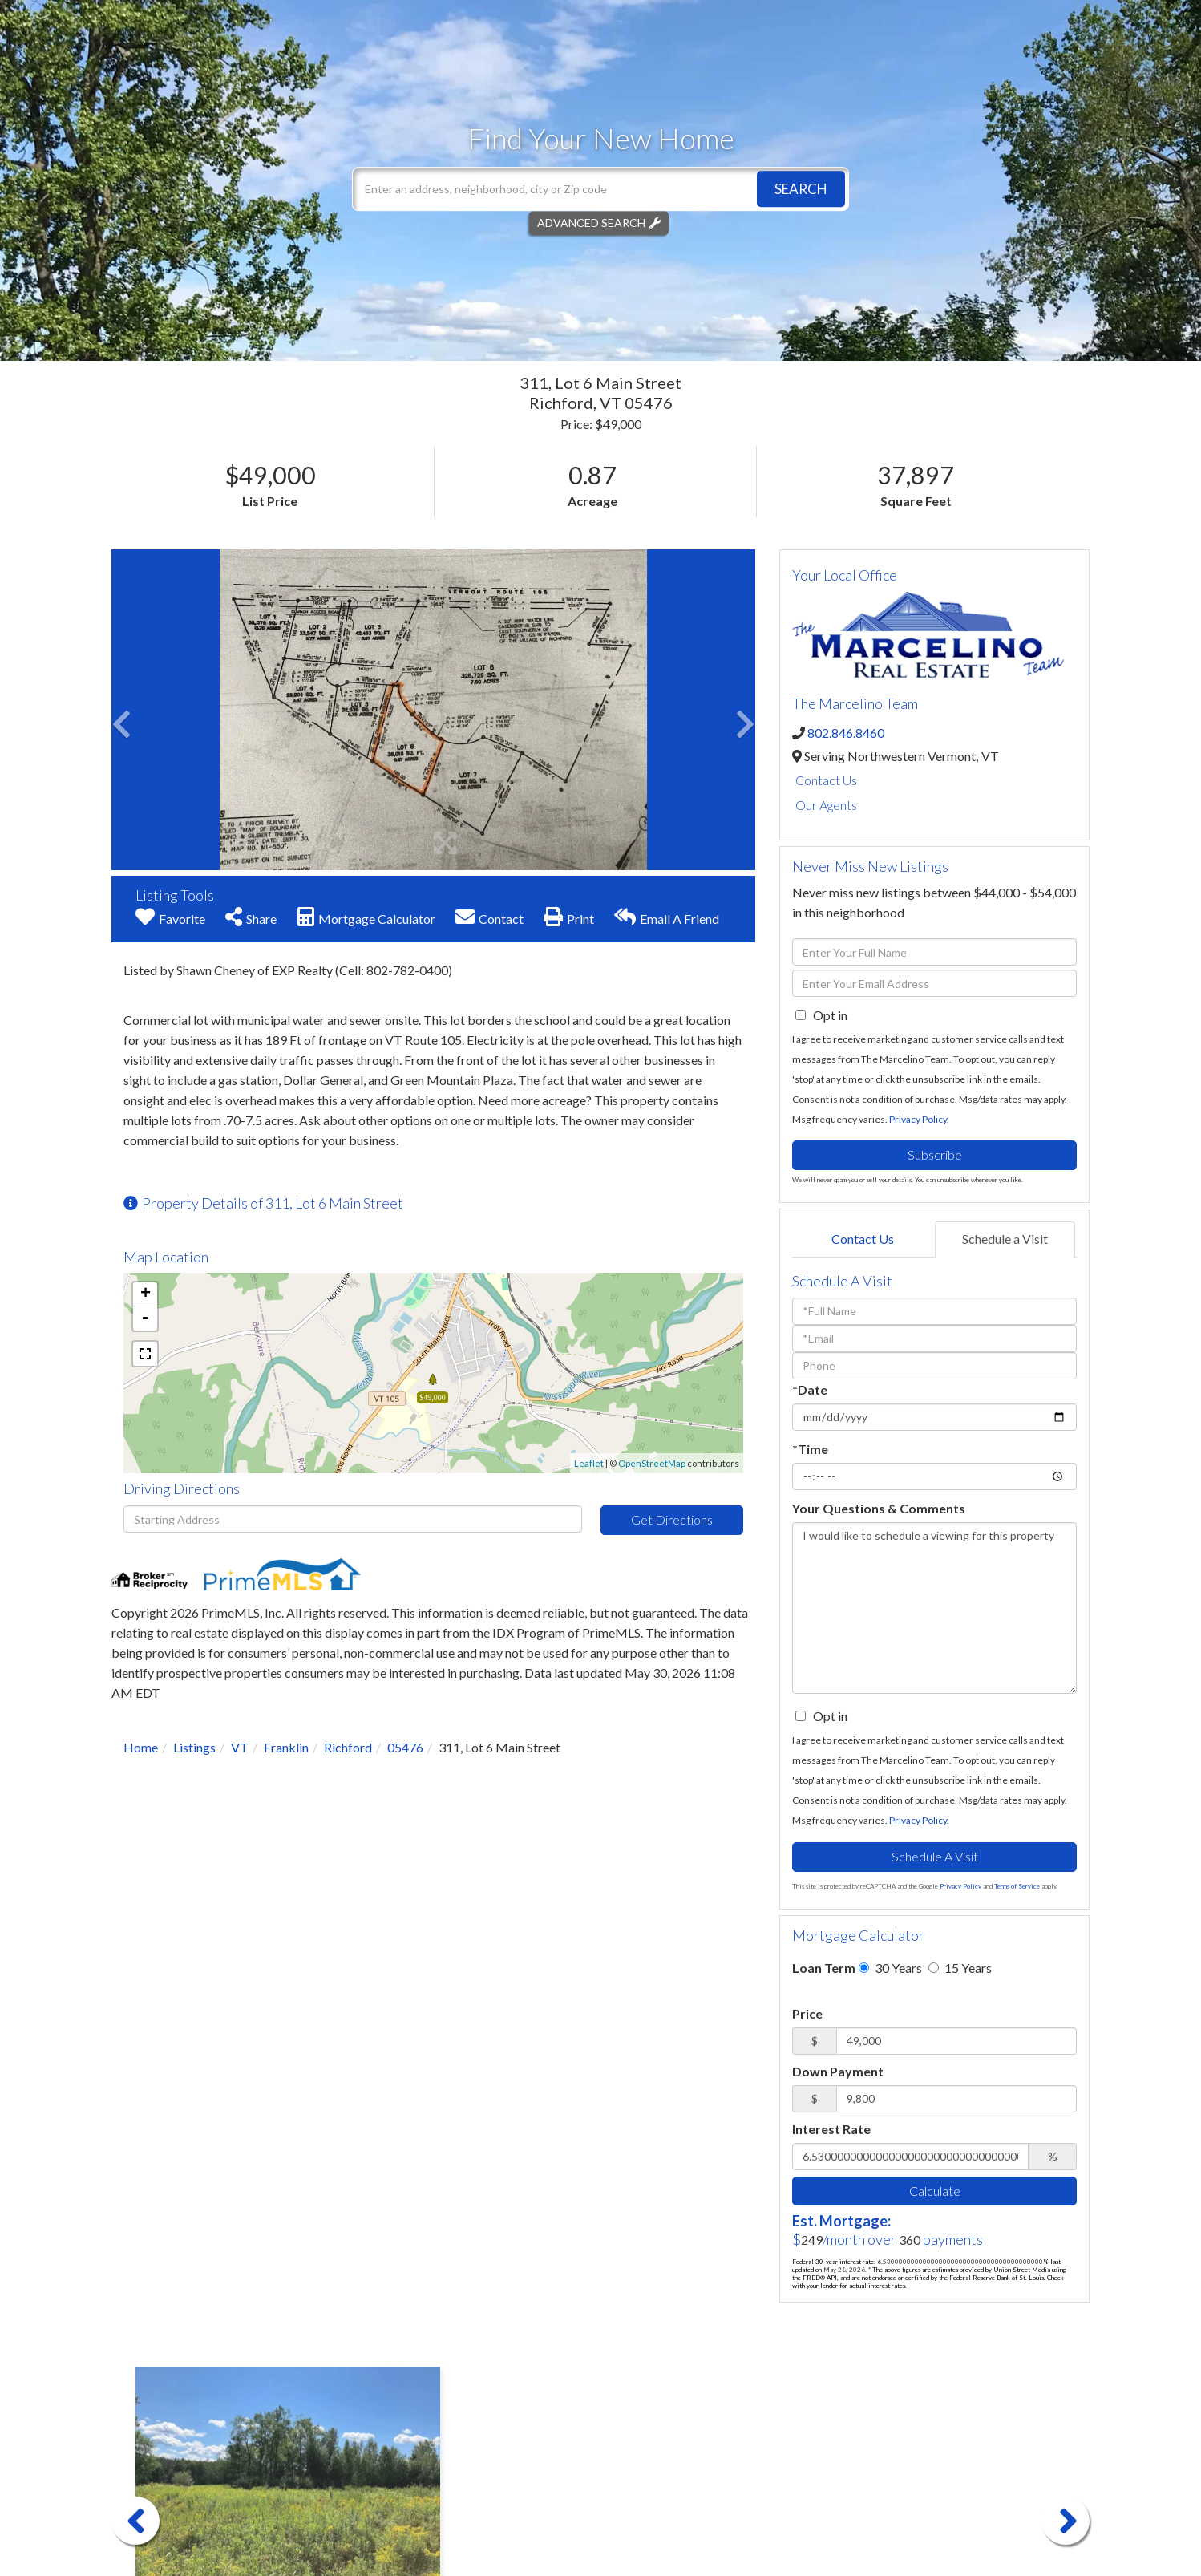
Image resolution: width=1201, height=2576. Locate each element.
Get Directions (672, 1519)
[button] (801, 189)
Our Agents (826, 804)
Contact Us (826, 780)
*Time (810, 1448)
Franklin (286, 1747)
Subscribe (935, 1154)
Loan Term (823, 1967)
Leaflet (589, 1463)
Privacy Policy (918, 1119)
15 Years (960, 1967)
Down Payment (838, 2071)
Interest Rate (831, 2129)
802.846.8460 (845, 732)
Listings (194, 1747)
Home (140, 1747)
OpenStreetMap (651, 1463)
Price (807, 2013)
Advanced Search (591, 222)
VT (240, 1747)
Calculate (934, 2190)
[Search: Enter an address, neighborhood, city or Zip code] (600, 189)
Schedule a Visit (1005, 1238)
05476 (405, 1747)
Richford (348, 1747)
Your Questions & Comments (878, 1508)
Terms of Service (1017, 1886)
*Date (809, 1389)
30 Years (890, 1967)
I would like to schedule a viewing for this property (934, 1608)
